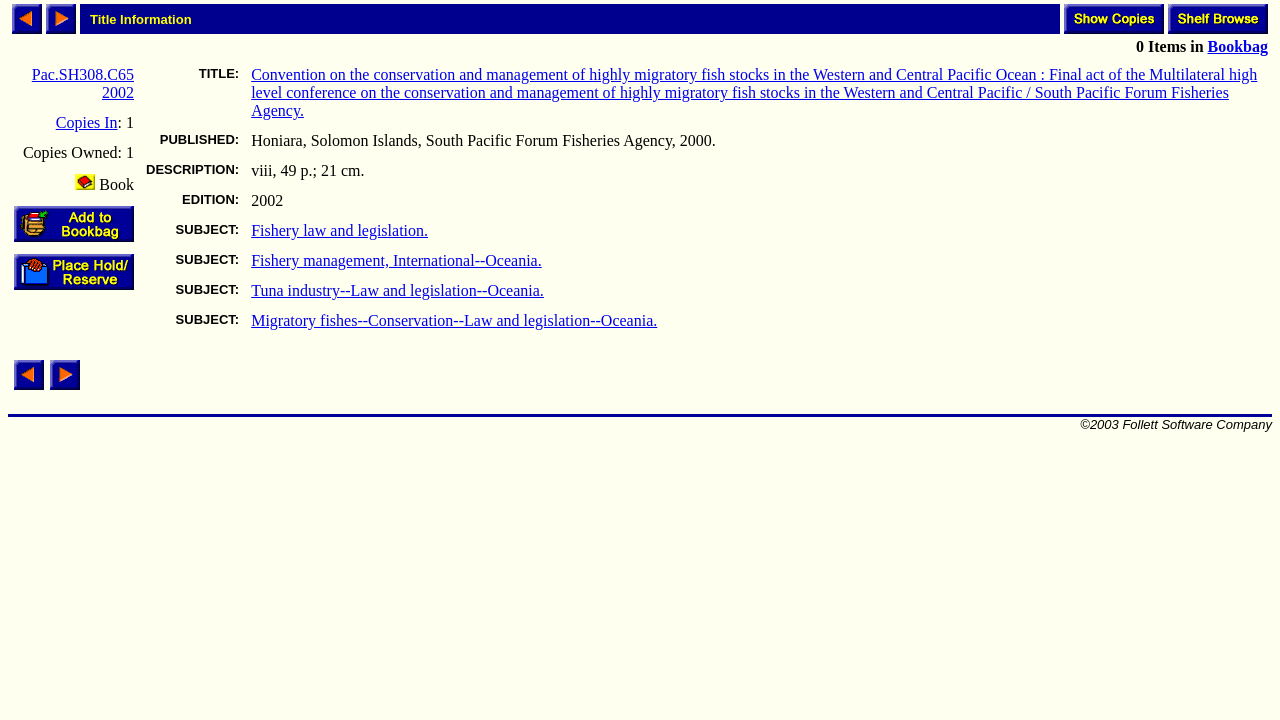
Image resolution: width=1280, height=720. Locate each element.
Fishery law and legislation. (339, 230)
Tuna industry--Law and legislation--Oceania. (397, 290)
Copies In (87, 122)
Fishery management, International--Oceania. (396, 260)
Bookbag (1238, 46)
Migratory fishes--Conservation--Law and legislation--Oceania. (454, 320)
